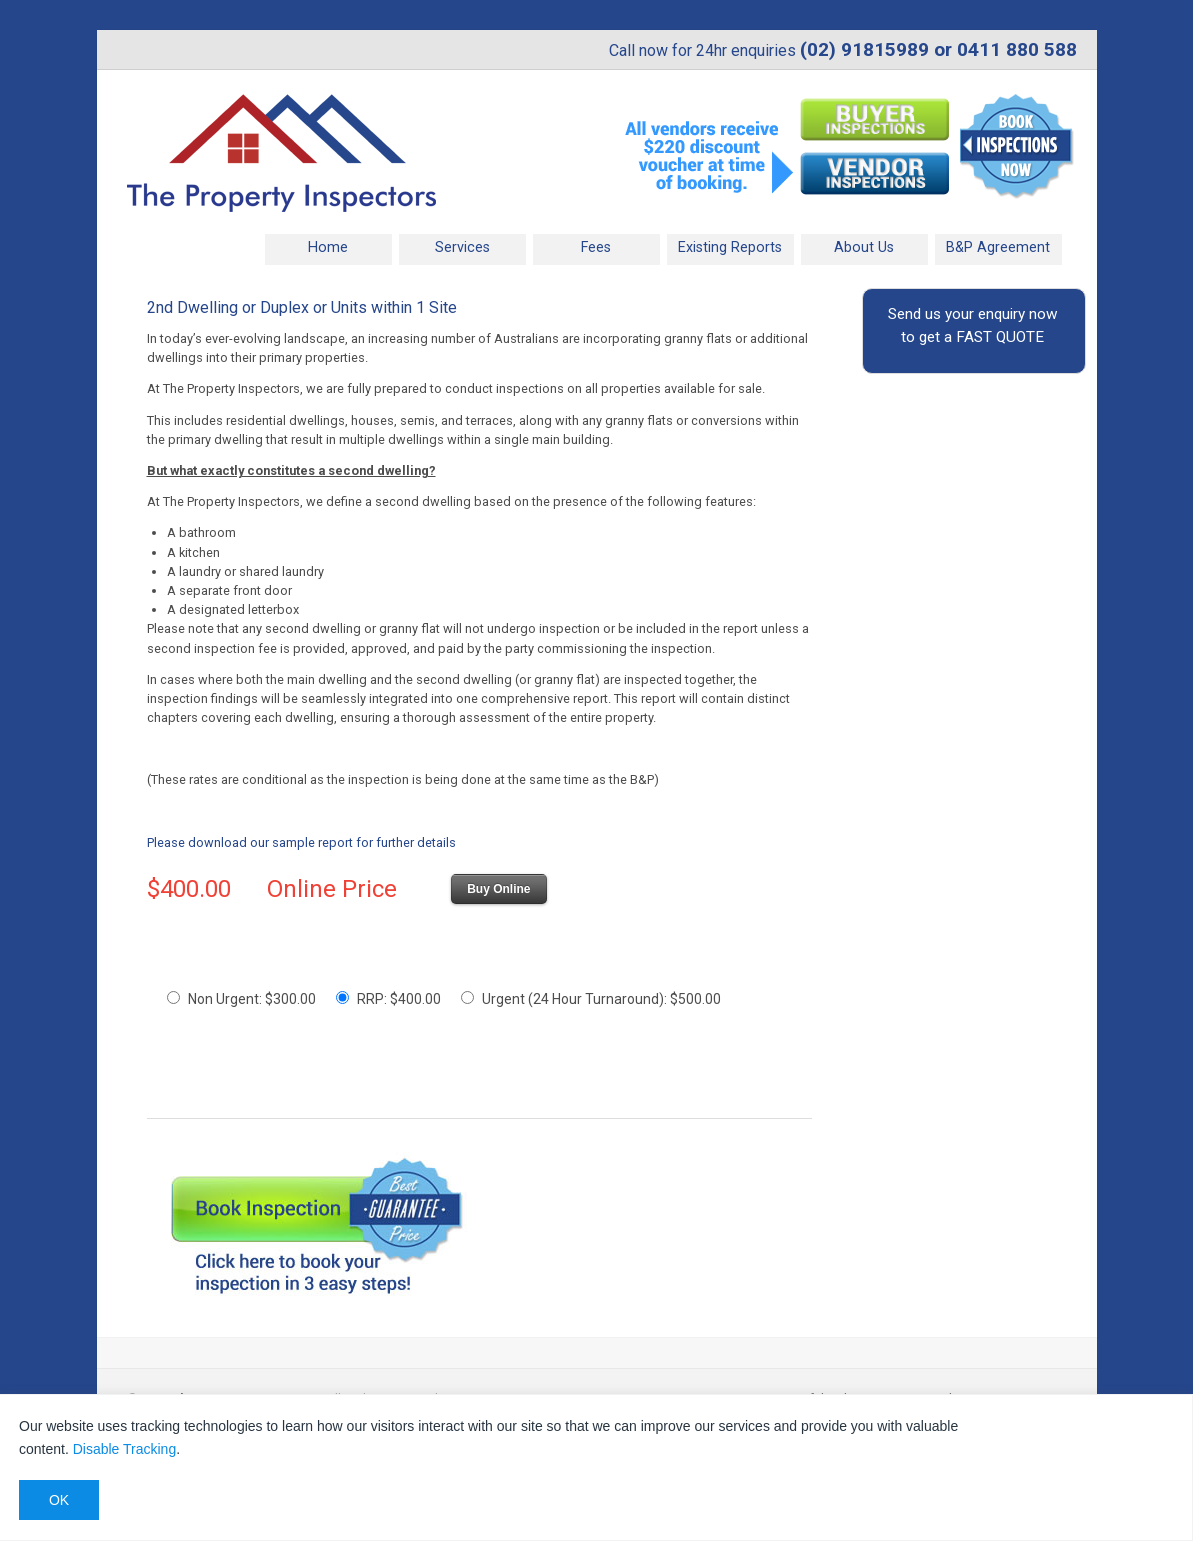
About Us (864, 247)
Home (328, 247)
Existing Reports (730, 247)
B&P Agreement (998, 247)
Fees (596, 247)
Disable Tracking (125, 1449)
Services (462, 247)
